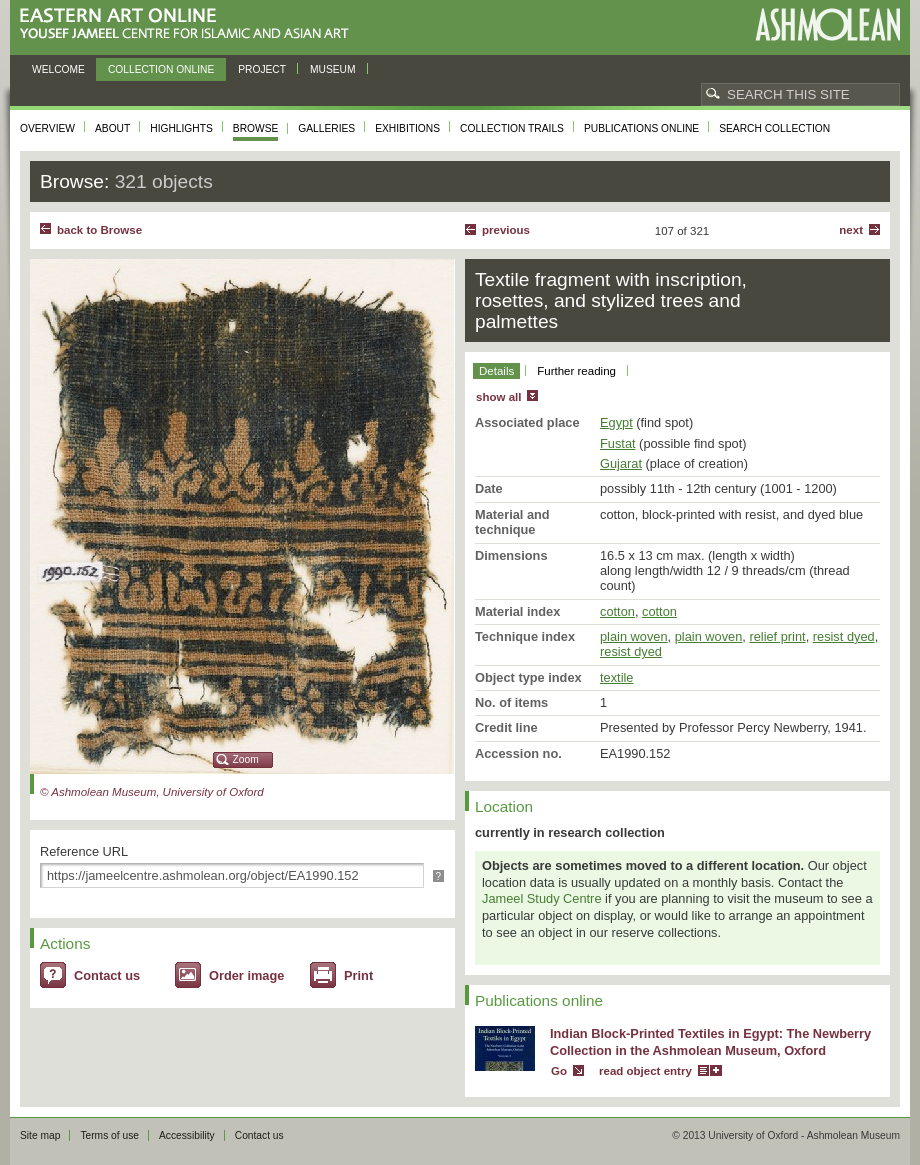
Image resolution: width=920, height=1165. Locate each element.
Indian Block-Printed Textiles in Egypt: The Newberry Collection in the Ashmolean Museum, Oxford (710, 1042)
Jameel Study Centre (542, 898)
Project (262, 69)
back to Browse (99, 230)
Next (851, 230)
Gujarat (621, 463)
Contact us (107, 975)
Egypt (616, 422)
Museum (333, 69)
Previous (506, 230)
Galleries (326, 128)
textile (616, 677)
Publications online (641, 128)
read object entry (645, 1071)
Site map (40, 1135)
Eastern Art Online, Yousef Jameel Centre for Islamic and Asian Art (189, 24)
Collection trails (512, 128)
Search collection (774, 128)
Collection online (161, 69)
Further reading (576, 371)
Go (559, 1071)
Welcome (58, 69)
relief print (777, 636)
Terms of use (109, 1135)
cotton (617, 611)
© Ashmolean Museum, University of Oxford (152, 792)
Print (358, 975)
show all (498, 397)
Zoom (246, 759)
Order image (246, 975)
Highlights (181, 128)
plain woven (634, 636)
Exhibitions (407, 128)
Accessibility (187, 1135)
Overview (47, 128)
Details (496, 371)
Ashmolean (827, 24)
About (112, 128)
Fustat (618, 443)
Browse (256, 128)
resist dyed (844, 636)
